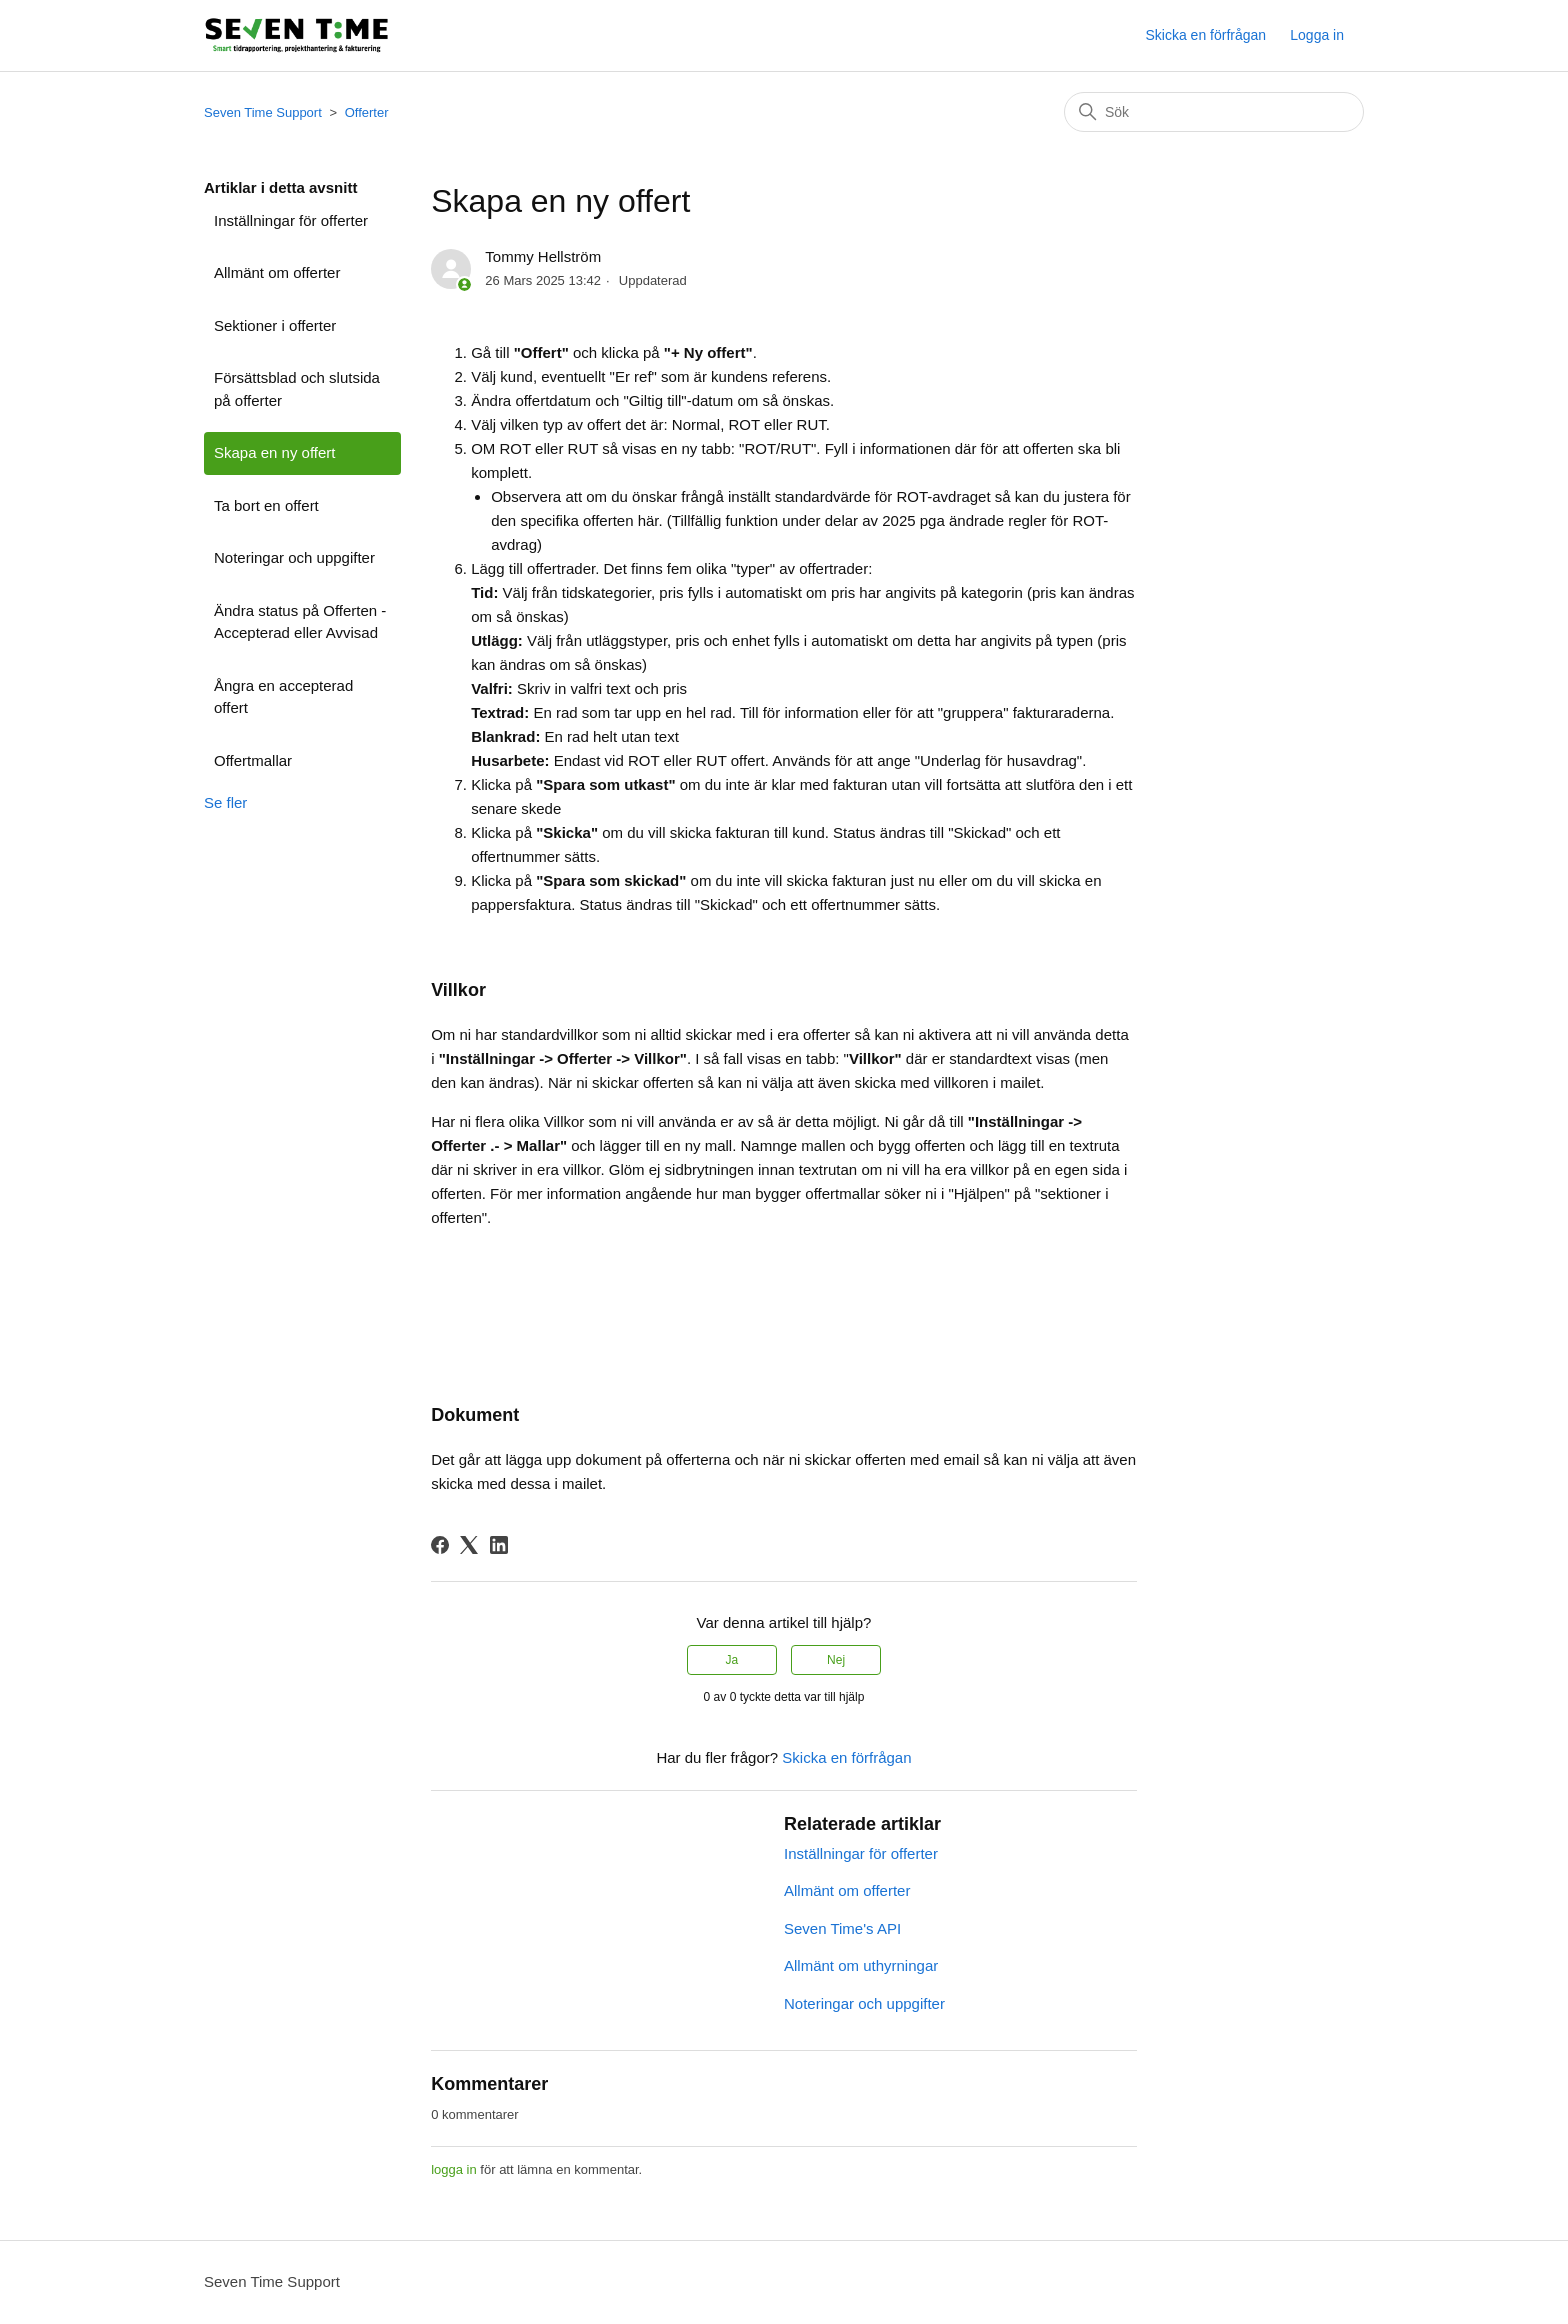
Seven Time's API (842, 1928)
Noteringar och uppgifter (294, 557)
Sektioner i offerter (275, 325)
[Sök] (1214, 112)
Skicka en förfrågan (1205, 35)
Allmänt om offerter (277, 272)
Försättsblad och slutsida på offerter (297, 389)
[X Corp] (469, 1545)
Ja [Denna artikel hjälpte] (732, 1660)
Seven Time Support (263, 112)
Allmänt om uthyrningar (861, 1965)
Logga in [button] (1317, 35)
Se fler (225, 802)
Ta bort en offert (266, 505)
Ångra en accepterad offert (283, 697)
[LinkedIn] (499, 1545)
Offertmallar (253, 760)
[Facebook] (440, 1545)
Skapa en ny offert (274, 452)
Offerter (367, 112)
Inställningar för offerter (291, 220)
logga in (454, 2169)
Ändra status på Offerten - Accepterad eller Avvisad (300, 622)
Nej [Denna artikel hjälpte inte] (836, 1660)
